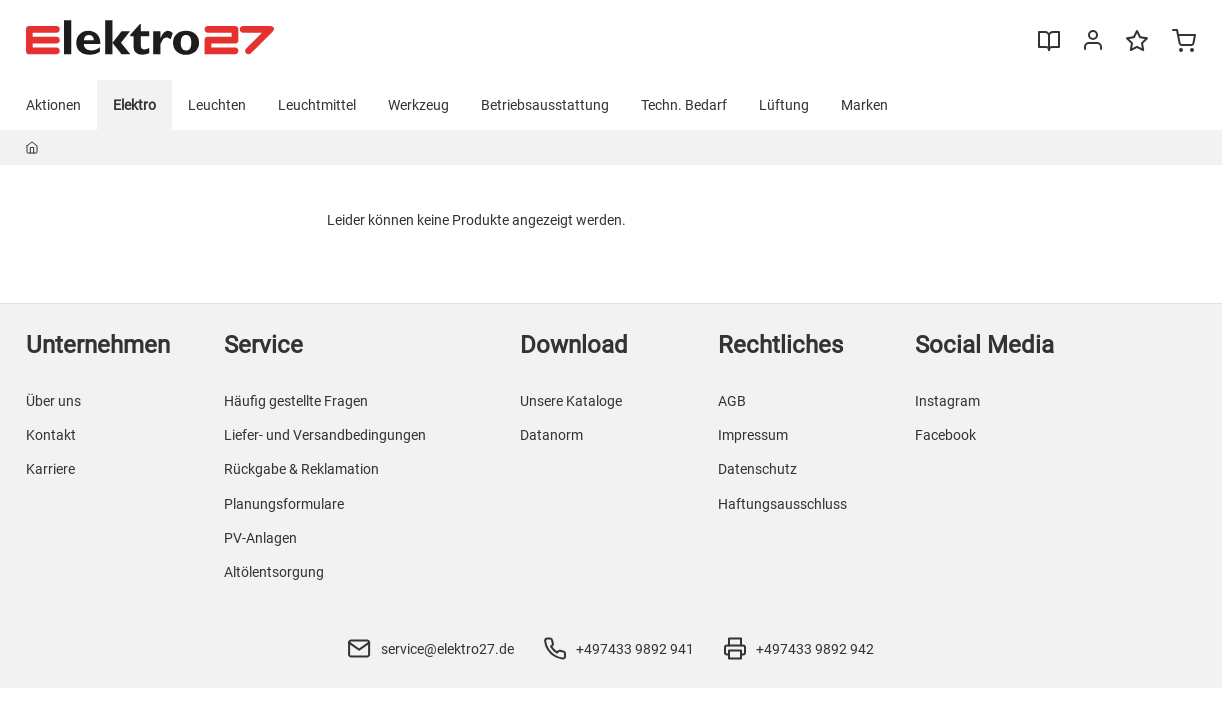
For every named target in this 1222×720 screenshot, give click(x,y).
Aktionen (53, 105)
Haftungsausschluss (782, 504)
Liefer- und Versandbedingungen (325, 435)
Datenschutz (757, 469)
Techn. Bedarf (684, 105)
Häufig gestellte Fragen (296, 401)
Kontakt (51, 435)
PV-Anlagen (260, 538)
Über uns (53, 401)
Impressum (753, 435)
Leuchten (217, 105)
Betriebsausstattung (545, 105)
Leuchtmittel (317, 105)
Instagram (947, 401)
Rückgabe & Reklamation (301, 469)
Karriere (50, 469)
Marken (864, 105)
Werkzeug (418, 105)
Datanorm (551, 435)
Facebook (945, 435)
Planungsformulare (284, 504)
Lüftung (784, 105)
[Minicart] (1184, 43)
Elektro (134, 105)
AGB (732, 401)
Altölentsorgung (274, 572)
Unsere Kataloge (571, 401)
